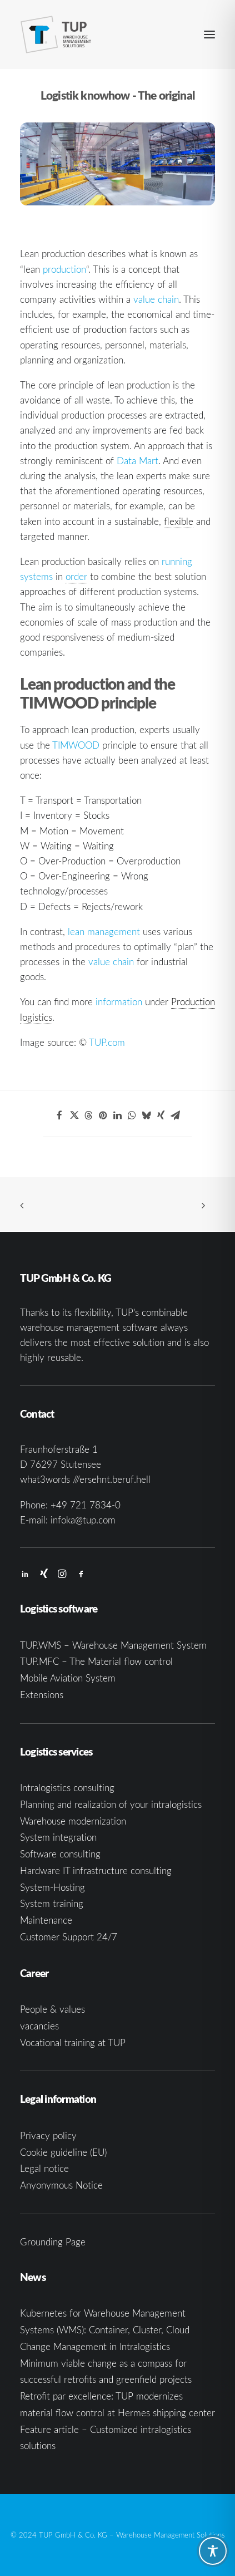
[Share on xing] (160, 1115)
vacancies (39, 2025)
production (64, 269)
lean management (104, 931)
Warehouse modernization (73, 1821)
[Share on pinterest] (102, 1115)
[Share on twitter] (74, 1115)
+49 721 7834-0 (86, 1504)
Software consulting (60, 1853)
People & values (52, 2009)
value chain (156, 299)
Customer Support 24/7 (68, 1936)
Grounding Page (53, 2241)
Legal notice (44, 2168)
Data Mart (137, 460)
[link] (76, 576)
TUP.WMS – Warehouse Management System (113, 1645)
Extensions (41, 1694)
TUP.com (107, 1042)
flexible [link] (178, 521)
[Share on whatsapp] (131, 1115)
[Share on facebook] (59, 1115)
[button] (209, 34)
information (119, 1001)
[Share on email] (175, 1115)
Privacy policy (48, 2135)
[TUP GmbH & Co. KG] (56, 34)
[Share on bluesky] (146, 1115)
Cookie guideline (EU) (63, 2152)
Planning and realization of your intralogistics (111, 1804)
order (76, 576)
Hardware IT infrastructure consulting (96, 1870)
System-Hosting (52, 1887)
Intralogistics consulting (67, 1787)
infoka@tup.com (83, 1519)
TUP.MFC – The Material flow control (96, 1661)
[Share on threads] (88, 1115)
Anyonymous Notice (61, 2185)
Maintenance (46, 1920)
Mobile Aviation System (68, 1678)
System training (51, 1903)
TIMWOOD (75, 745)
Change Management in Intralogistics (95, 2346)
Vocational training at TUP (73, 2042)
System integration (58, 1837)
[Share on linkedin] (117, 1115)
